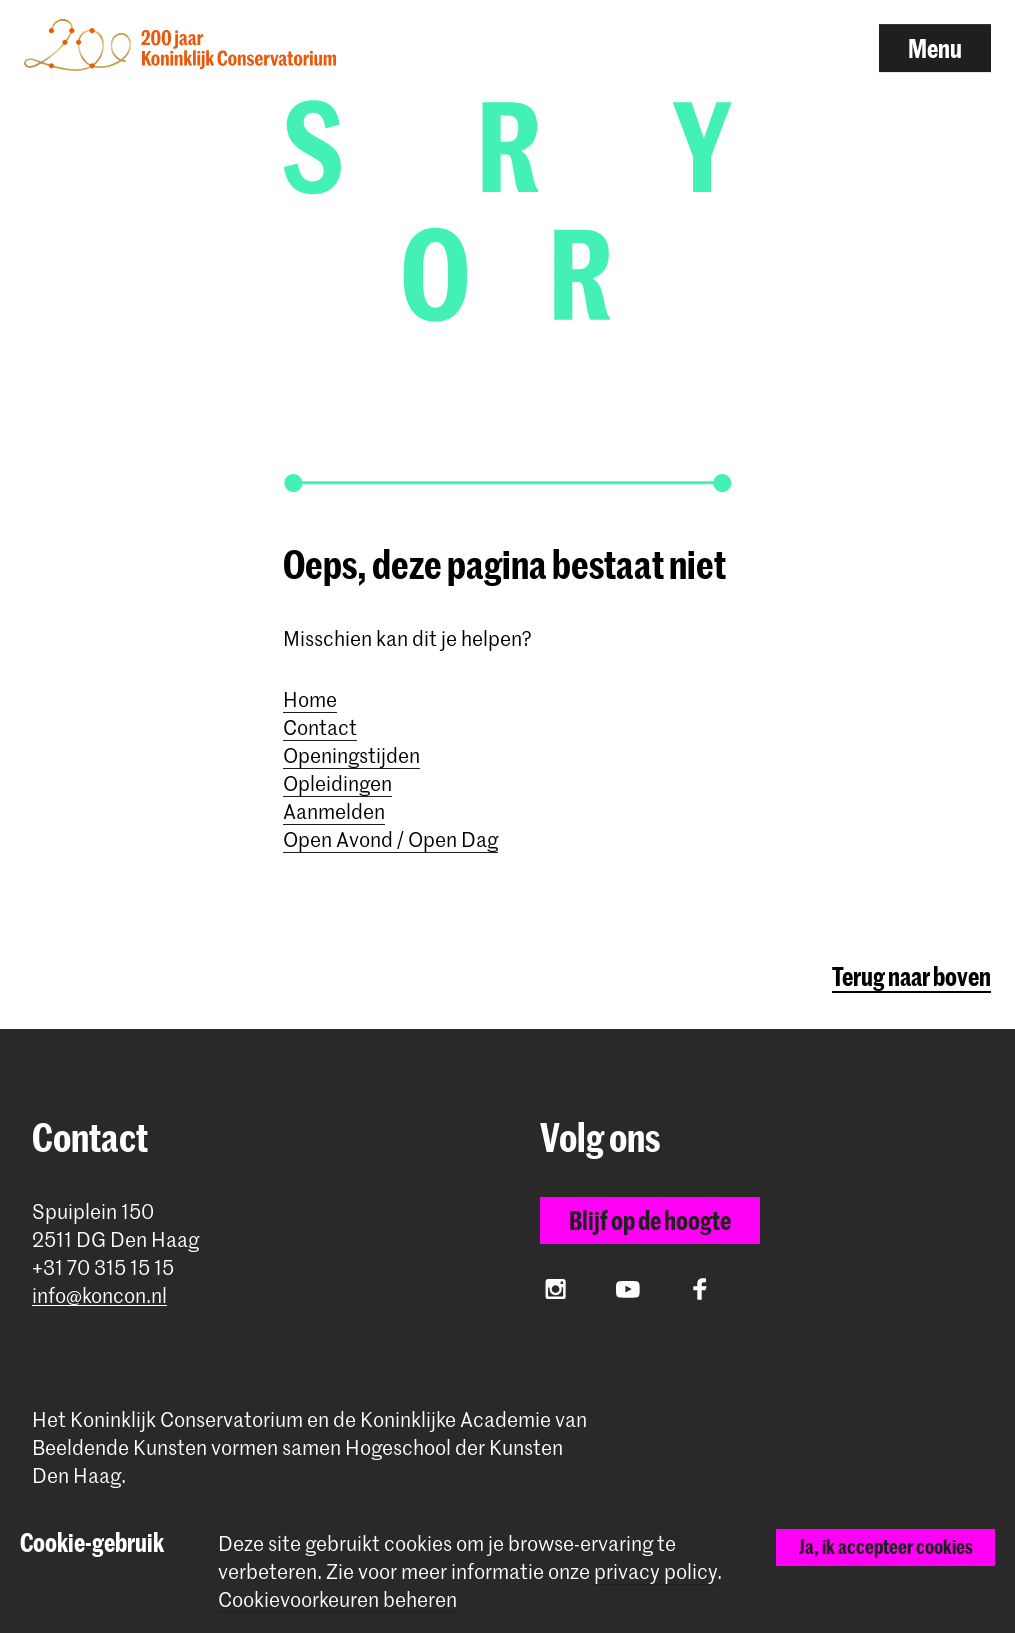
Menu (935, 48)
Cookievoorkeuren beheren (337, 1599)
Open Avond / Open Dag (390, 839)
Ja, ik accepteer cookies (886, 1546)
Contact (320, 727)
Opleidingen (337, 783)
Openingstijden (351, 755)
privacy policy (655, 1571)
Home (310, 699)
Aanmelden (334, 811)
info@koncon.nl (99, 1295)
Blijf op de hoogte (650, 1220)
